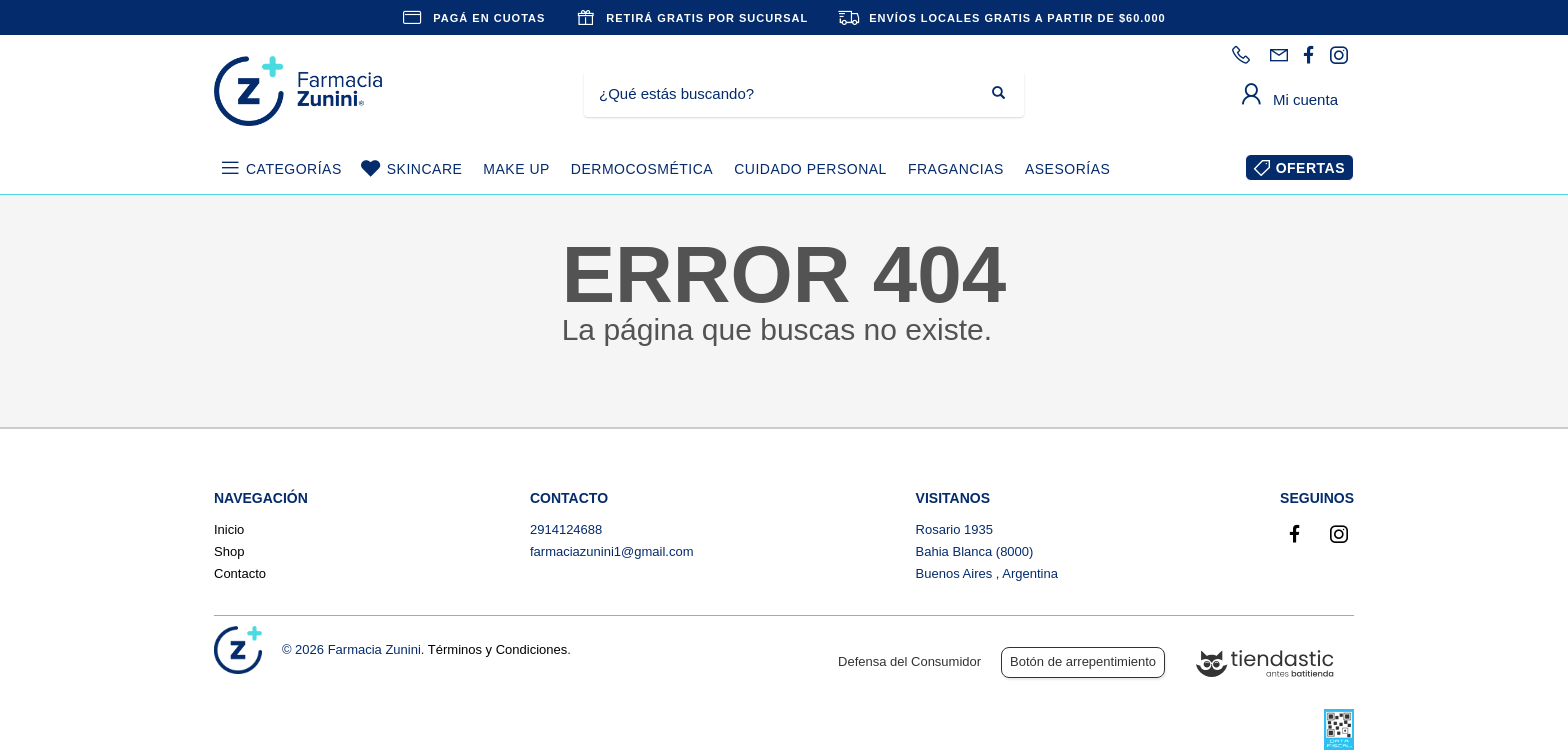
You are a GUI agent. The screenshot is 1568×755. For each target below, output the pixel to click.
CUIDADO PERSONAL (810, 169)
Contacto (240, 573)
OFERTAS (1310, 168)
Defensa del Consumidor (909, 661)
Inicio (229, 529)
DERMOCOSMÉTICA (642, 169)
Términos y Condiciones (497, 649)
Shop (229, 551)
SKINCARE (425, 169)
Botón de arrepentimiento (1083, 661)
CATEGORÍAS (294, 169)
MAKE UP (516, 169)
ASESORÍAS (1067, 169)
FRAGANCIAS (956, 169)
